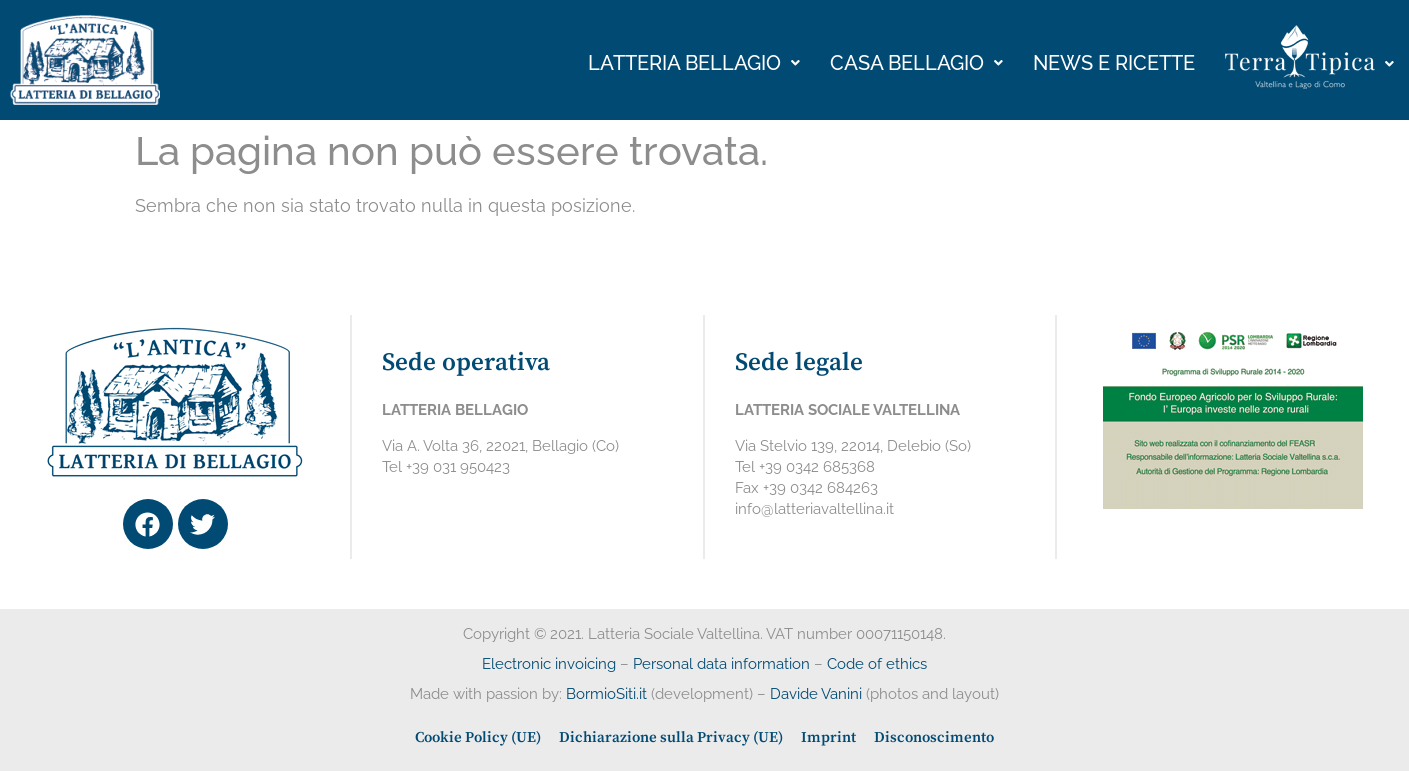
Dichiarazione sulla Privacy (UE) (671, 737)
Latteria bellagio (694, 63)
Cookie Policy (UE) (478, 737)
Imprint (828, 737)
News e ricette (1114, 63)
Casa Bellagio (916, 63)
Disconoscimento (934, 737)
